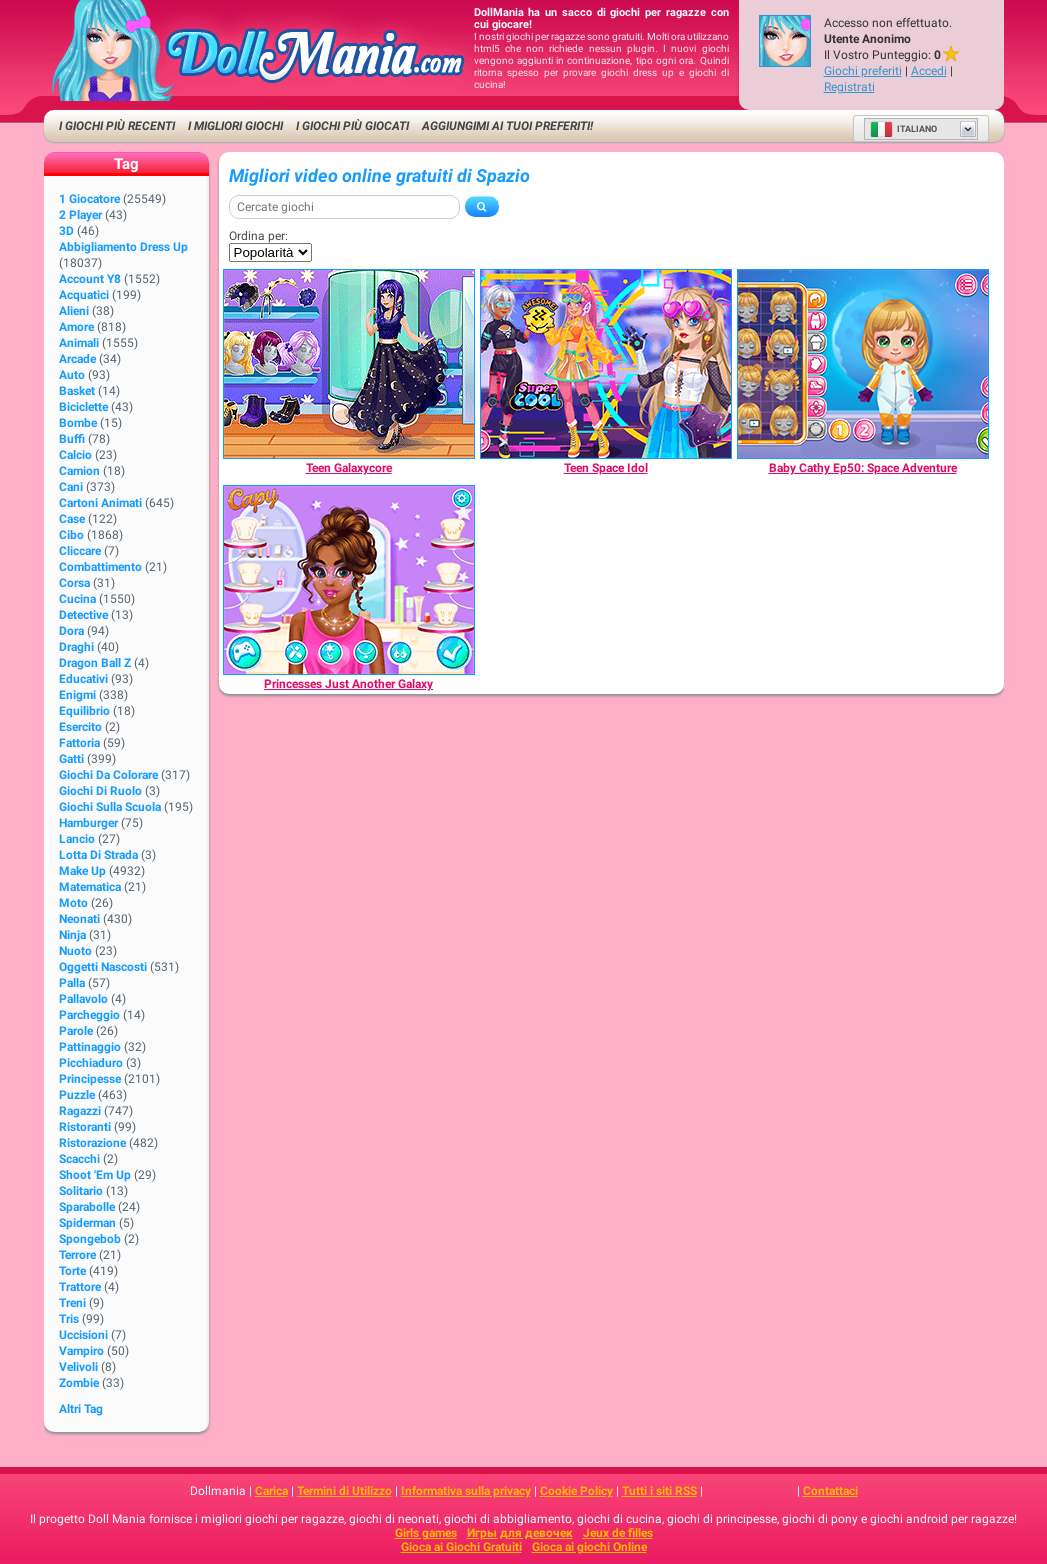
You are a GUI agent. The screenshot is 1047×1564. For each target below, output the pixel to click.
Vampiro (81, 1351)
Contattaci (830, 1491)
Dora (71, 631)
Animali (79, 343)
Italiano (903, 129)
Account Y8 (90, 279)
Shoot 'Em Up (95, 1175)
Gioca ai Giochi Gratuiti (461, 1547)
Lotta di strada (98, 855)
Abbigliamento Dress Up (123, 247)
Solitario (81, 1191)
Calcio (75, 455)
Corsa (74, 583)
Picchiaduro (91, 1063)
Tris (69, 1319)
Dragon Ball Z (95, 663)
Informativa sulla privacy (466, 1491)
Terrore (77, 1255)
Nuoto (75, 951)
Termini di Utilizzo (344, 1491)
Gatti (71, 759)
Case (72, 519)
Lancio (77, 839)
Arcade (77, 359)
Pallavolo (83, 999)
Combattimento (100, 567)
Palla (72, 983)
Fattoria (79, 743)
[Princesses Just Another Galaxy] (349, 580)
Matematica (90, 887)
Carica (271, 1491)
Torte (72, 1271)
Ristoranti (85, 1127)
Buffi (72, 439)
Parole (76, 1031)
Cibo (71, 535)
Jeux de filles (618, 1533)
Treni (72, 1303)
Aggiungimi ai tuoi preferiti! (507, 126)
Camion (79, 471)
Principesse (90, 1079)
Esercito (80, 727)
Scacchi (79, 1159)
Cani (71, 487)
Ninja (72, 935)
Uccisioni (83, 1335)
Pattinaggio (90, 1047)
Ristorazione (92, 1143)
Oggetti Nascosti (103, 967)
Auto (72, 375)
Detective (83, 615)
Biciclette (83, 407)
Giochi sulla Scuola (110, 807)
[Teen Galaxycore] (349, 364)
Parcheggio (89, 1015)
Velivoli (78, 1367)
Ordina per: (258, 236)
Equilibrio (84, 711)
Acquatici (84, 295)
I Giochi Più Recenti (117, 126)
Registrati (849, 87)
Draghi (76, 647)
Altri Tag (81, 1409)
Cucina (77, 599)
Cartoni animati (100, 503)
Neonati (79, 919)
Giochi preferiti (863, 71)
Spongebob (90, 1239)
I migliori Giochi (235, 126)
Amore (76, 327)
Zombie (79, 1383)
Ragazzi (80, 1111)
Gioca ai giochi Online (589, 1547)
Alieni (74, 311)
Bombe (78, 423)
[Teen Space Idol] (606, 364)
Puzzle (77, 1095)
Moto (73, 903)
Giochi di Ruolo (100, 791)
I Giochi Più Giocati (352, 126)
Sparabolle (87, 1207)
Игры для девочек (520, 1533)
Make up (82, 871)
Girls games (426, 1533)
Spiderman (87, 1223)
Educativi (83, 679)
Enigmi (77, 695)
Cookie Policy (576, 1491)
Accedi (929, 71)
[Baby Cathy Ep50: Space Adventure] (863, 364)
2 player (80, 215)
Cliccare (80, 551)
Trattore (80, 1287)
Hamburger (88, 823)
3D (66, 231)
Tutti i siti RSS (659, 1491)
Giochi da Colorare (108, 775)
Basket (77, 391)
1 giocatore (89, 199)
